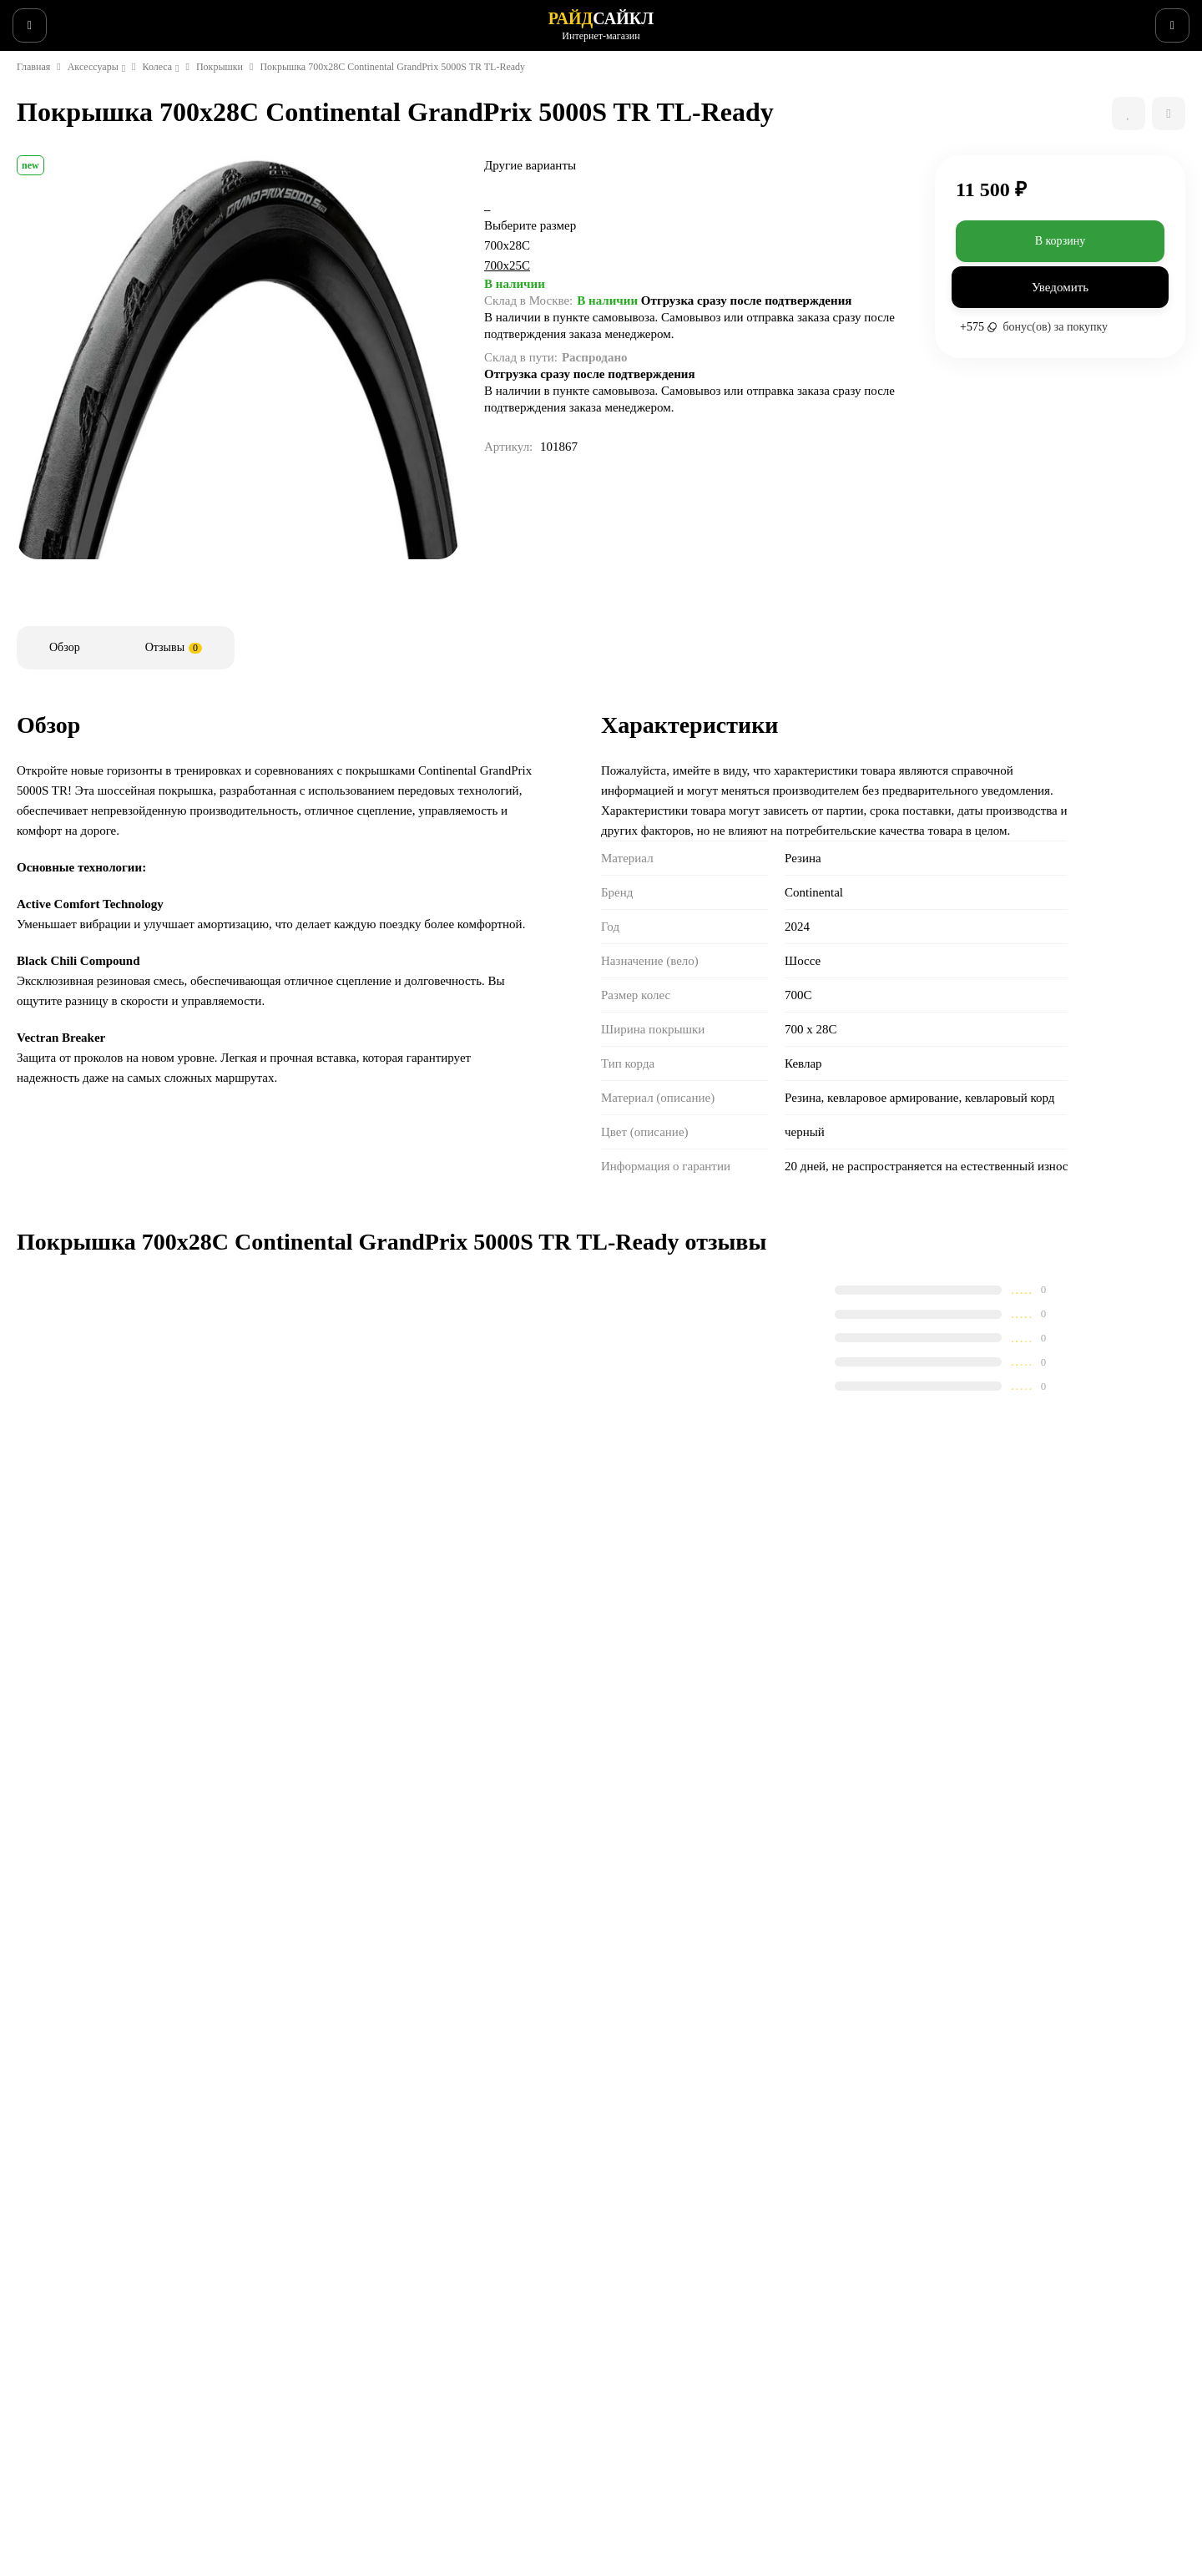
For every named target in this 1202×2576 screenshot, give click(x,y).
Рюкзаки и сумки (663, 2431)
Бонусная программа (482, 2453)
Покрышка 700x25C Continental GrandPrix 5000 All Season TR (810, 1791)
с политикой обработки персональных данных (791, 2134)
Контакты (451, 2410)
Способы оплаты (469, 2345)
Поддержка (321, 20)
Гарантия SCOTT (857, 2280)
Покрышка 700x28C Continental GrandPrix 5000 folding (513, 1791)
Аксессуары (102, 128)
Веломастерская (64, 20)
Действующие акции (480, 2474)
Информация (166, 20)
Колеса (172, 128)
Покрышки (240, 128)
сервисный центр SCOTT (174, 2280)
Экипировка (651, 2388)
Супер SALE (650, 2280)
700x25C (597, 366)
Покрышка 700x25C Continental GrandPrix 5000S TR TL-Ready (217, 1791)
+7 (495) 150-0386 (1121, 20)
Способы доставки (474, 2324)
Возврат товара (467, 2366)
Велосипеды (651, 2302)
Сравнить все (417, 1702)
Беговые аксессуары (674, 2496)
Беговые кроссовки (670, 2453)
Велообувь (647, 2410)
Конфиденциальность (483, 2431)
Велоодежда (652, 2366)
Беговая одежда (662, 2474)
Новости (246, 20)
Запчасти (644, 2345)
